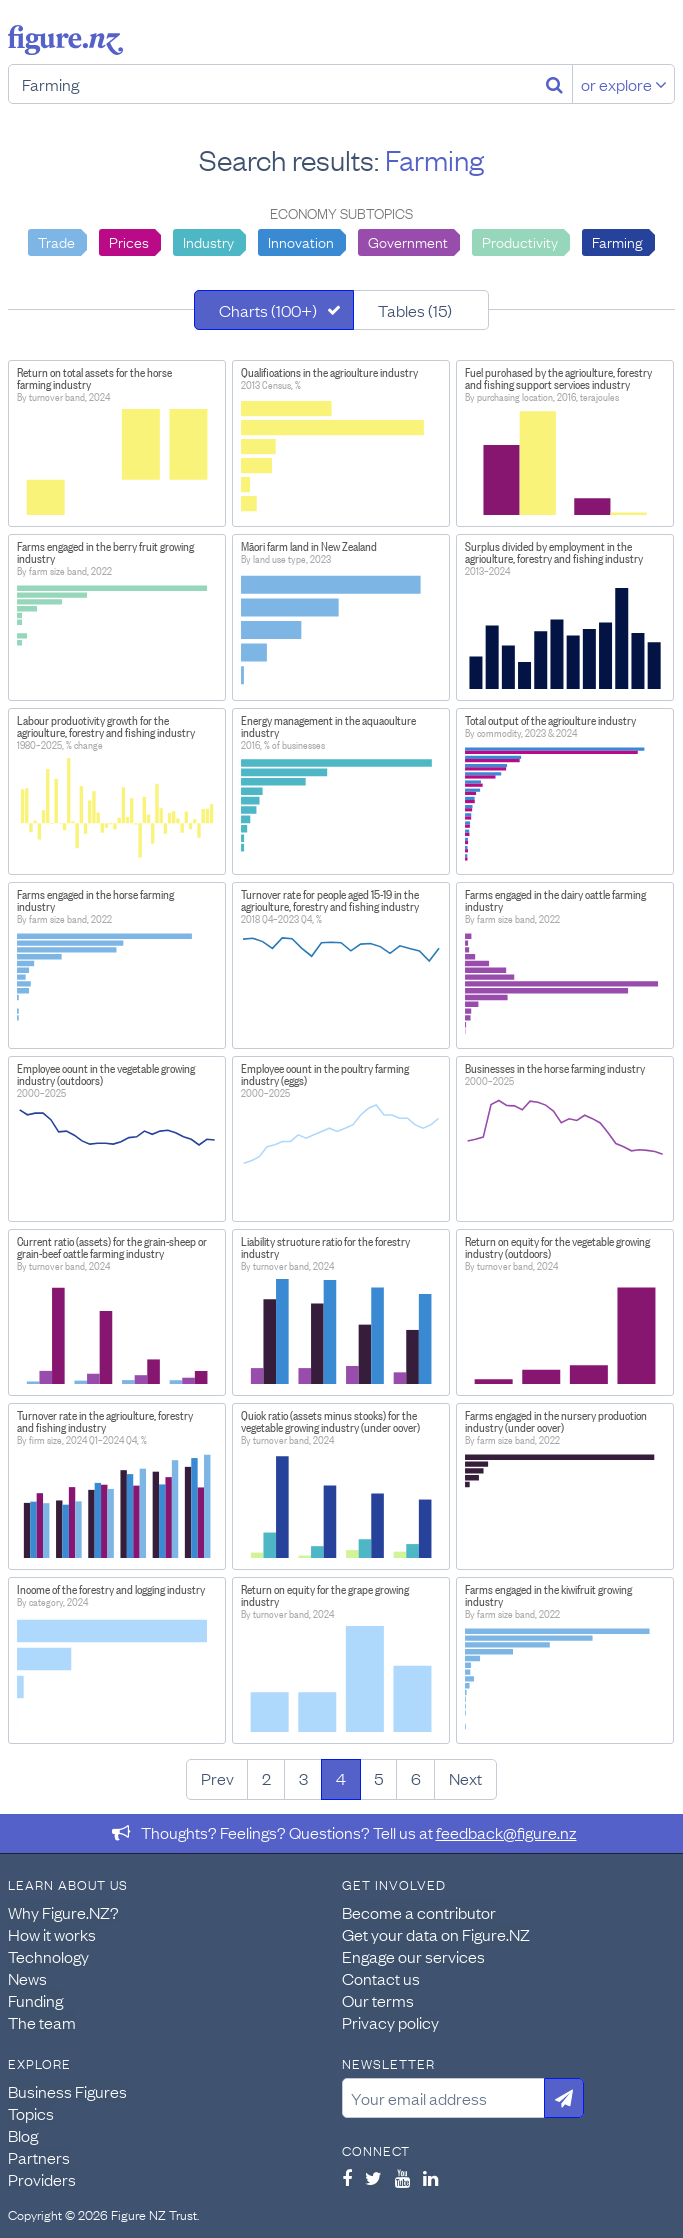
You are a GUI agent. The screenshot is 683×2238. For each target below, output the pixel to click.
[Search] (554, 84)
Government (408, 241)
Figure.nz (65, 40)
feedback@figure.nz (506, 1832)
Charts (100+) (268, 310)
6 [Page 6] (416, 1778)
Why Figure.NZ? (63, 1912)
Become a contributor (419, 1912)
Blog (23, 2135)
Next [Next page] (465, 1778)
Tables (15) (415, 310)
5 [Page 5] (378, 1778)
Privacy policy (390, 2022)
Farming (617, 241)
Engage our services (413, 1956)
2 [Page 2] (266, 1778)
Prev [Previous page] (217, 1778)
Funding (35, 2000)
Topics (31, 2113)
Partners (39, 2157)
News (27, 1978)
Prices (129, 241)
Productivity (520, 241)
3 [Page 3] (303, 1778)
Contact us (381, 1978)
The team (42, 2022)
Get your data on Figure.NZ (436, 1934)
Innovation (301, 241)
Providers (42, 2179)
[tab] (274, 310)
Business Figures (67, 2091)
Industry (208, 241)
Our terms (378, 2000)
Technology (48, 1956)
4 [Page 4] (341, 1778)
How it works (52, 1934)
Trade (56, 241)
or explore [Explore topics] (624, 84)
